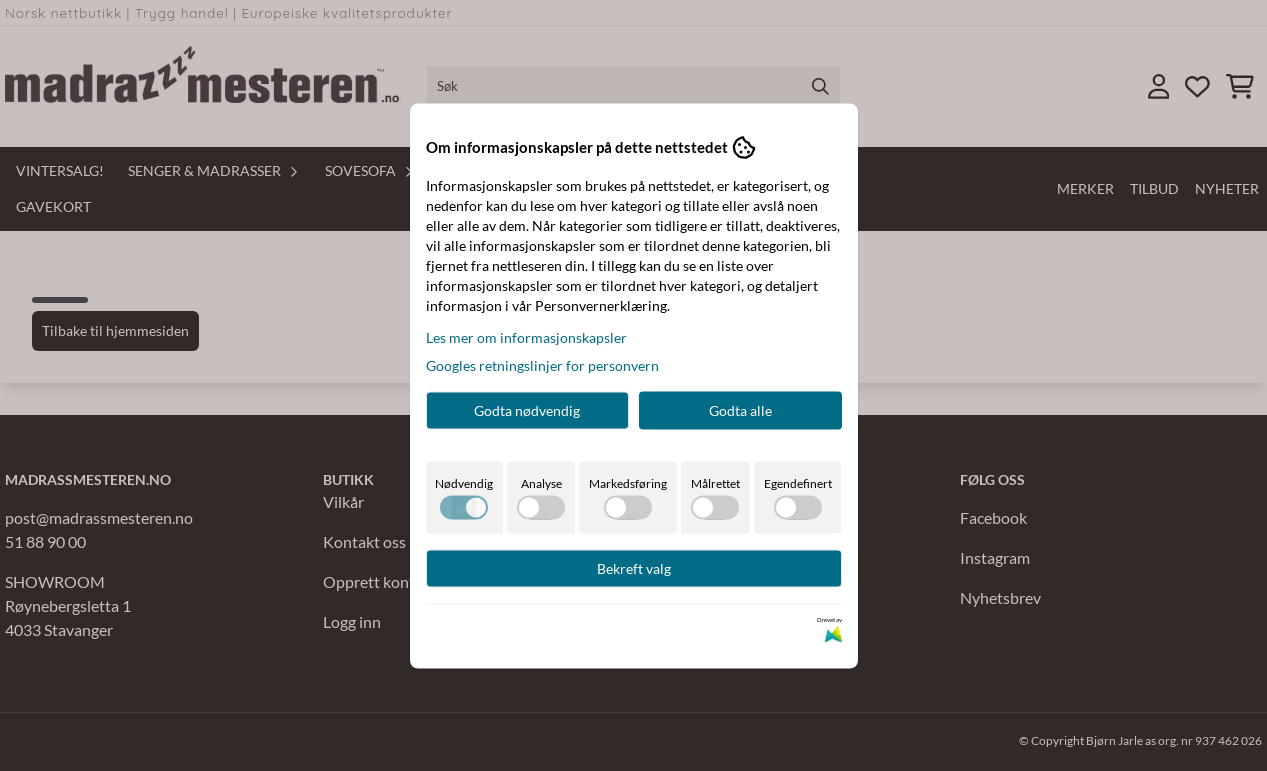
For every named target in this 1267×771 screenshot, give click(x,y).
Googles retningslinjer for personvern (542, 364)
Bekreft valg (634, 567)
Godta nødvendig (527, 409)
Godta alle (740, 409)
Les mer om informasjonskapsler (526, 336)
